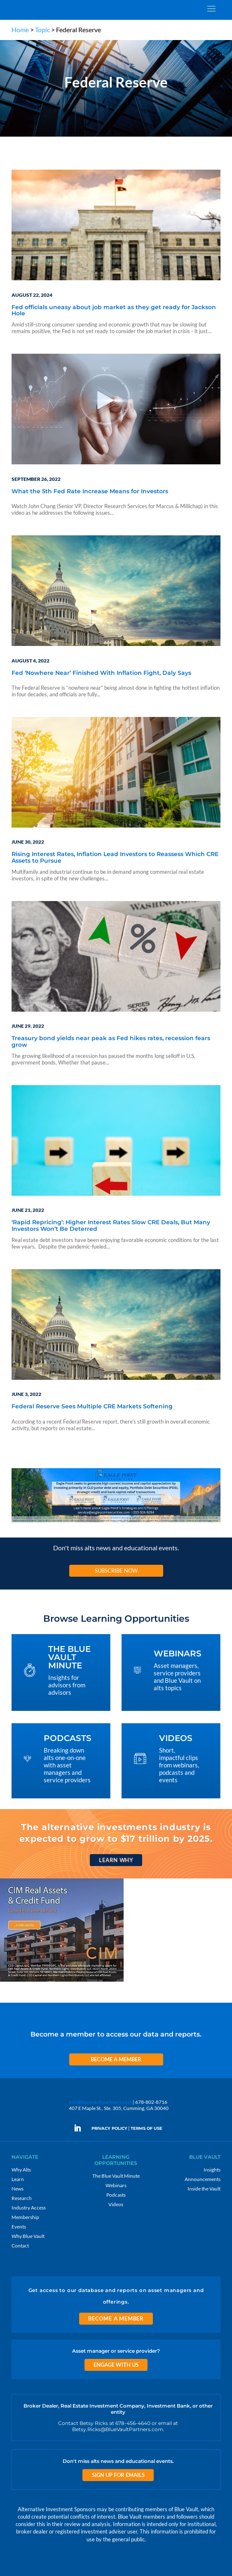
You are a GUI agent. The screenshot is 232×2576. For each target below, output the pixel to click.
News (17, 2189)
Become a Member (116, 2059)
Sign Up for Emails (118, 2475)
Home (20, 29)
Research (22, 2198)
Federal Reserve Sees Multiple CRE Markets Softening (92, 1406)
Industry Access (29, 2208)
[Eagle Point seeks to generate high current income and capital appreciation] (116, 1522)
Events (19, 2227)
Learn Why (116, 1860)
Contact (20, 2245)
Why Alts (21, 2170)
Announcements (202, 2179)
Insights (212, 2170)
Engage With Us (116, 2364)
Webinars (116, 2185)
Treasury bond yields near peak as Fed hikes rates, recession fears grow (111, 1041)
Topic (42, 29)
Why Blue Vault (28, 2236)
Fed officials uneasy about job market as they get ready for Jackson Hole (114, 310)
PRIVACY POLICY (109, 2128)
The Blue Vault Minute (116, 2176)
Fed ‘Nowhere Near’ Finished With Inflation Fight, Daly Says (101, 673)
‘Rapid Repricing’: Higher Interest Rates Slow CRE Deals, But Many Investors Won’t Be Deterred (111, 1225)
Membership (25, 2217)
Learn (18, 2179)
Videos (115, 2204)
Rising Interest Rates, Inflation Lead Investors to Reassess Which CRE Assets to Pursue (115, 857)
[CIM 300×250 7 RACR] (62, 1981)
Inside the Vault (203, 2189)
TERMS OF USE (146, 2128)
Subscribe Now (116, 1570)
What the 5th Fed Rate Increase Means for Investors (90, 491)
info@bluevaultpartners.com (100, 2102)
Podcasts (116, 2195)
